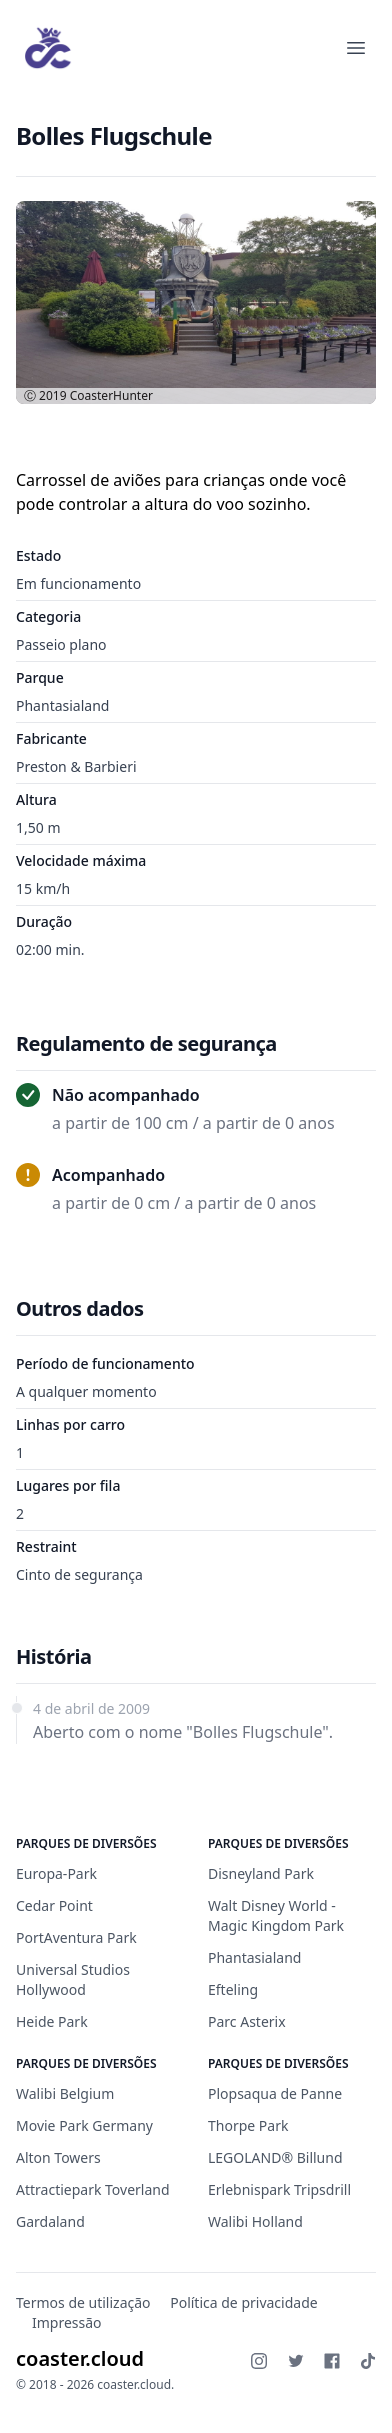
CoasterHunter (111, 395)
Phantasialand (62, 705)
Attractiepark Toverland (93, 2189)
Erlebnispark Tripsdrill (279, 2189)
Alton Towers (58, 2157)
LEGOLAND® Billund (275, 2157)
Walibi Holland (255, 2221)
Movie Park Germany (84, 2125)
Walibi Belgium (65, 2093)
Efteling (233, 1989)
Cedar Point (54, 1905)
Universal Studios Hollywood (73, 1979)
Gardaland (50, 2221)
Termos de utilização (83, 2302)
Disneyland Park (261, 1873)
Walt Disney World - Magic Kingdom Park (276, 1915)
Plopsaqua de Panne (275, 2093)
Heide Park (52, 2021)
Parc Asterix (247, 2021)
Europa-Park (56, 1873)
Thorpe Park (248, 2125)
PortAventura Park (76, 1937)
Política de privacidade (243, 2302)
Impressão (67, 2322)
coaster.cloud (80, 2358)
